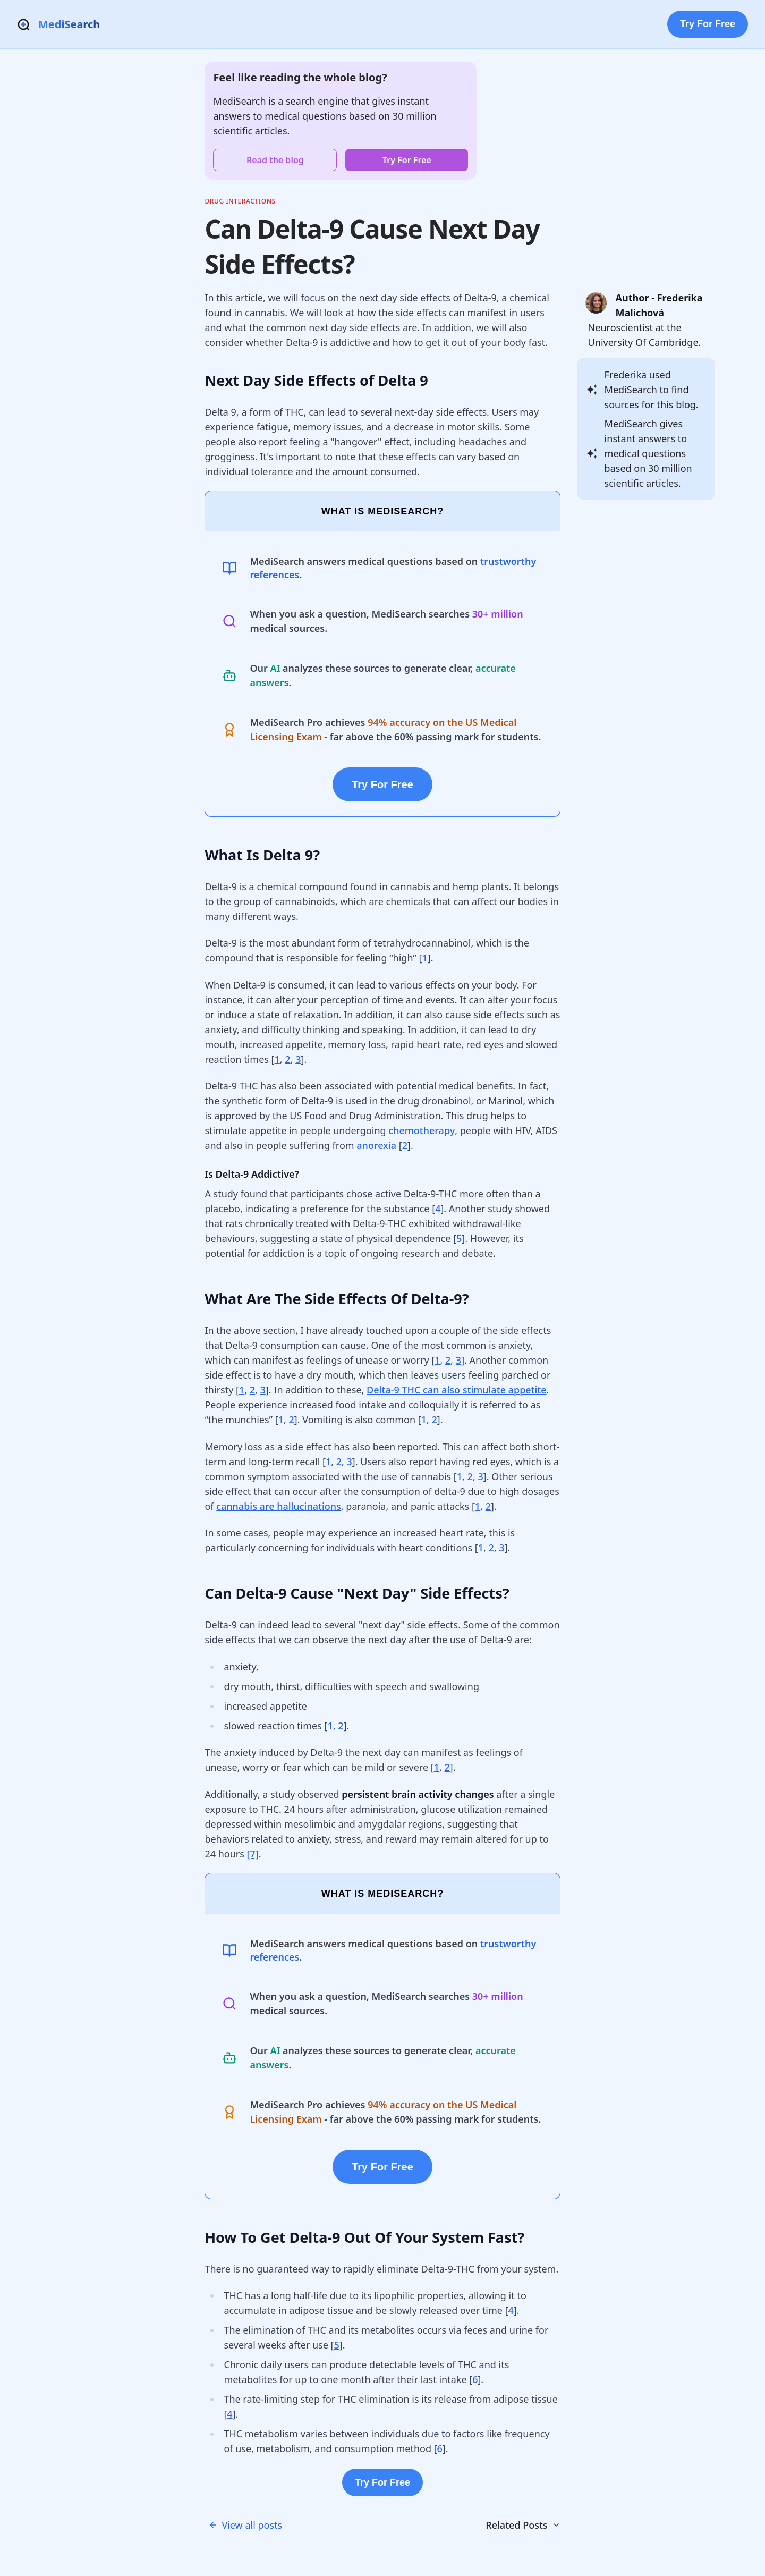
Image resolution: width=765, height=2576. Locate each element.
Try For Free (707, 24)
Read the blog (275, 160)
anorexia (376, 1145)
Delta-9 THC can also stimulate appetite (457, 1389)
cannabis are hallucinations (278, 1506)
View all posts (245, 2525)
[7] (253, 1853)
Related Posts (523, 2525)
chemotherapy (421, 1130)
